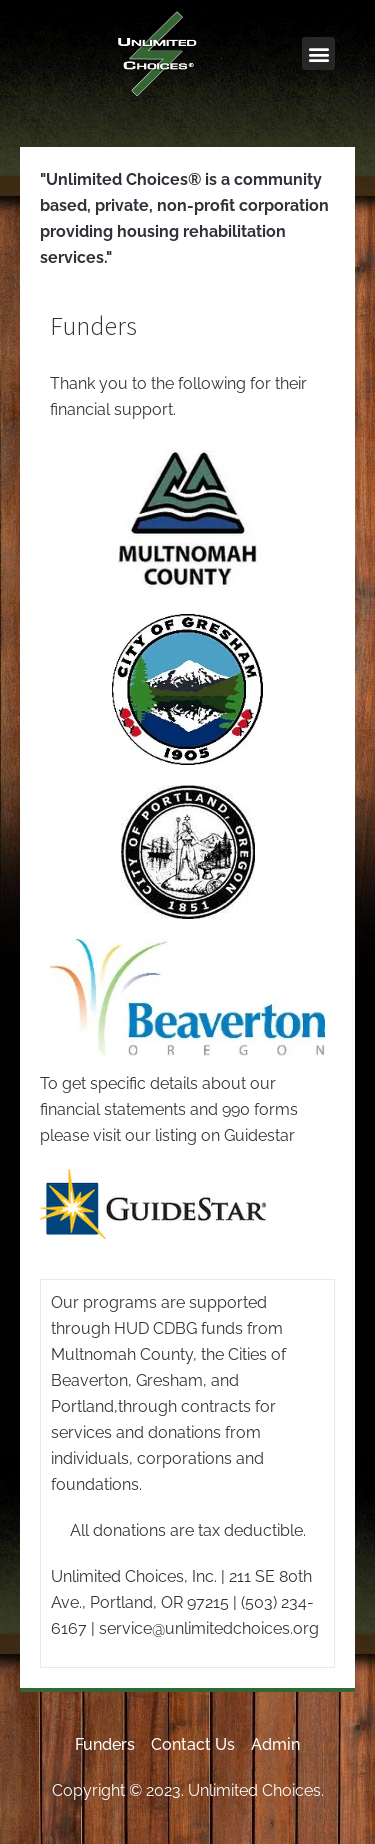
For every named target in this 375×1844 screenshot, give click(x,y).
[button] (318, 53)
